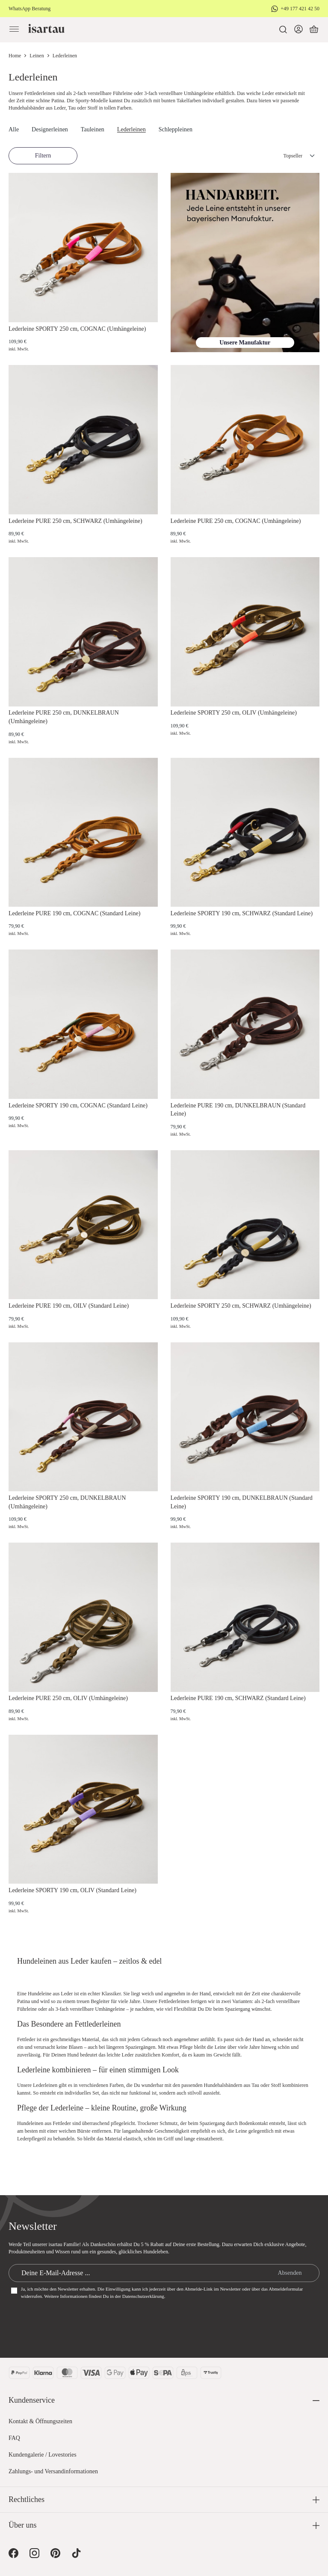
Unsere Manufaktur (244, 342)
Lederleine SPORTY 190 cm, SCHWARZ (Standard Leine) (242, 913)
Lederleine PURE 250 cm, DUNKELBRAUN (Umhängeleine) (64, 716)
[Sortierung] (289, 155)
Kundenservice (32, 2400)
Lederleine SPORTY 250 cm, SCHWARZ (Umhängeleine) (241, 1306)
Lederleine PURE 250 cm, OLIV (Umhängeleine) (68, 1698)
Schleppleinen (175, 129)
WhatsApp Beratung (29, 9)
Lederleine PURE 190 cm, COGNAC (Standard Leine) (74, 913)
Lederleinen (131, 129)
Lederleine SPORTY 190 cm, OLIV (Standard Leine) (72, 1890)
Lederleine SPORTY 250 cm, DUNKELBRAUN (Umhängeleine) (67, 1502)
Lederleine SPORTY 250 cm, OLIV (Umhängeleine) (234, 712)
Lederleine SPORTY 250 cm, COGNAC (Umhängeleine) (77, 329)
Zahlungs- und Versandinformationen (53, 2471)
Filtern (43, 155)
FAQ (14, 2438)
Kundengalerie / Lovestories (43, 2454)
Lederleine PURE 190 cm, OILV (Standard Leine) (69, 1306)
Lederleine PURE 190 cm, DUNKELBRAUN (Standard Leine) (238, 1109)
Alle (14, 129)
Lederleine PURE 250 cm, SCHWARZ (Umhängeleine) (75, 521)
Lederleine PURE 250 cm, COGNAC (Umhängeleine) (236, 521)
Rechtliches (26, 2499)
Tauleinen (92, 129)
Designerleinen (50, 129)
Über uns (23, 2525)
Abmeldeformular (286, 2288)
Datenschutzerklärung (143, 2296)
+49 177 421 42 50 (300, 9)
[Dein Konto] (298, 29)
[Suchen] (283, 29)
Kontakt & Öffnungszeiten (40, 2421)
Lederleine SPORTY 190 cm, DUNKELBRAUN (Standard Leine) (242, 1502)
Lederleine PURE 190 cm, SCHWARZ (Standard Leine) (238, 1698)
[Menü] (14, 29)
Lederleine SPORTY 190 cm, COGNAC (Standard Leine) (78, 1105)
